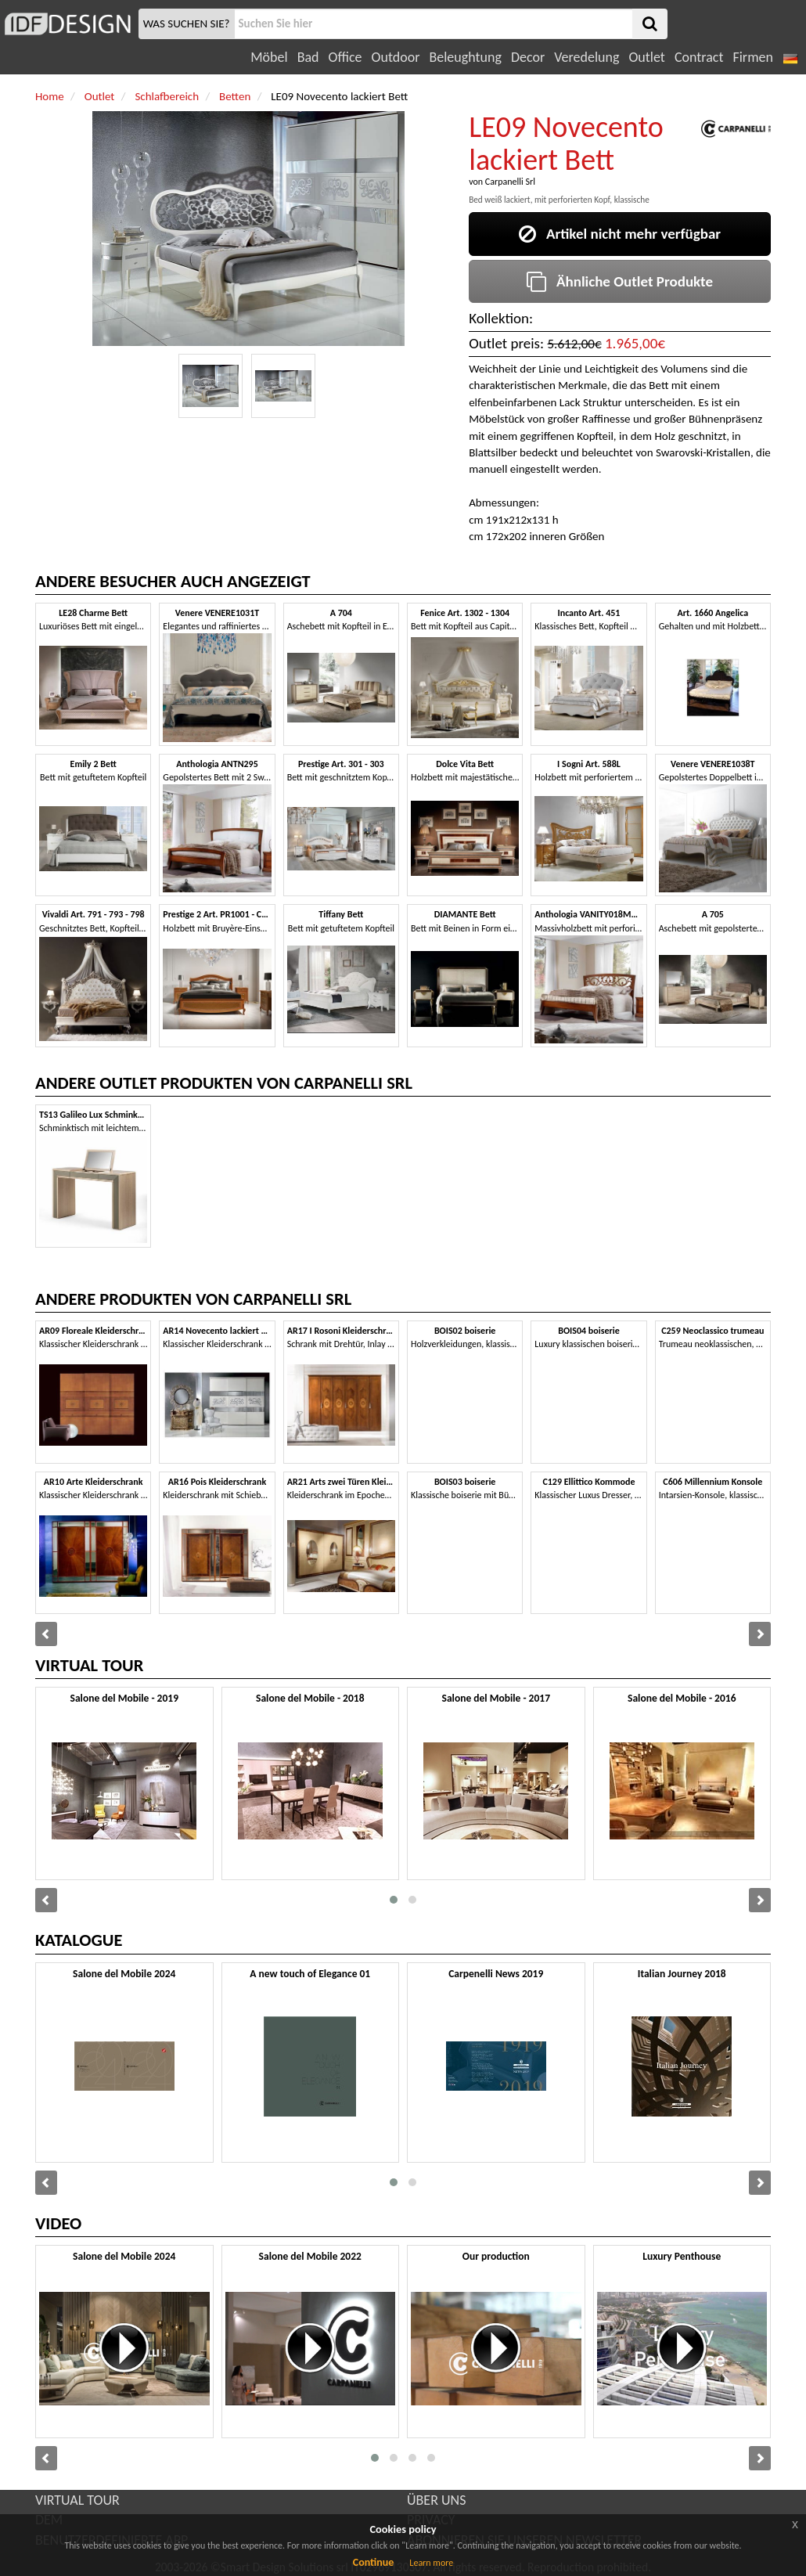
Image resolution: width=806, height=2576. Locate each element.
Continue (373, 2562)
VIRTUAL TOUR (77, 2500)
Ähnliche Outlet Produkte (620, 281)
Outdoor (396, 57)
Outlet (646, 57)
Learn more (431, 2562)
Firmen (752, 57)
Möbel (268, 57)
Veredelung (586, 57)
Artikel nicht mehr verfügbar (620, 234)
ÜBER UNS (436, 2500)
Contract (699, 57)
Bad (308, 57)
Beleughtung (465, 57)
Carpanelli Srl (510, 181)
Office (345, 57)
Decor (528, 57)
